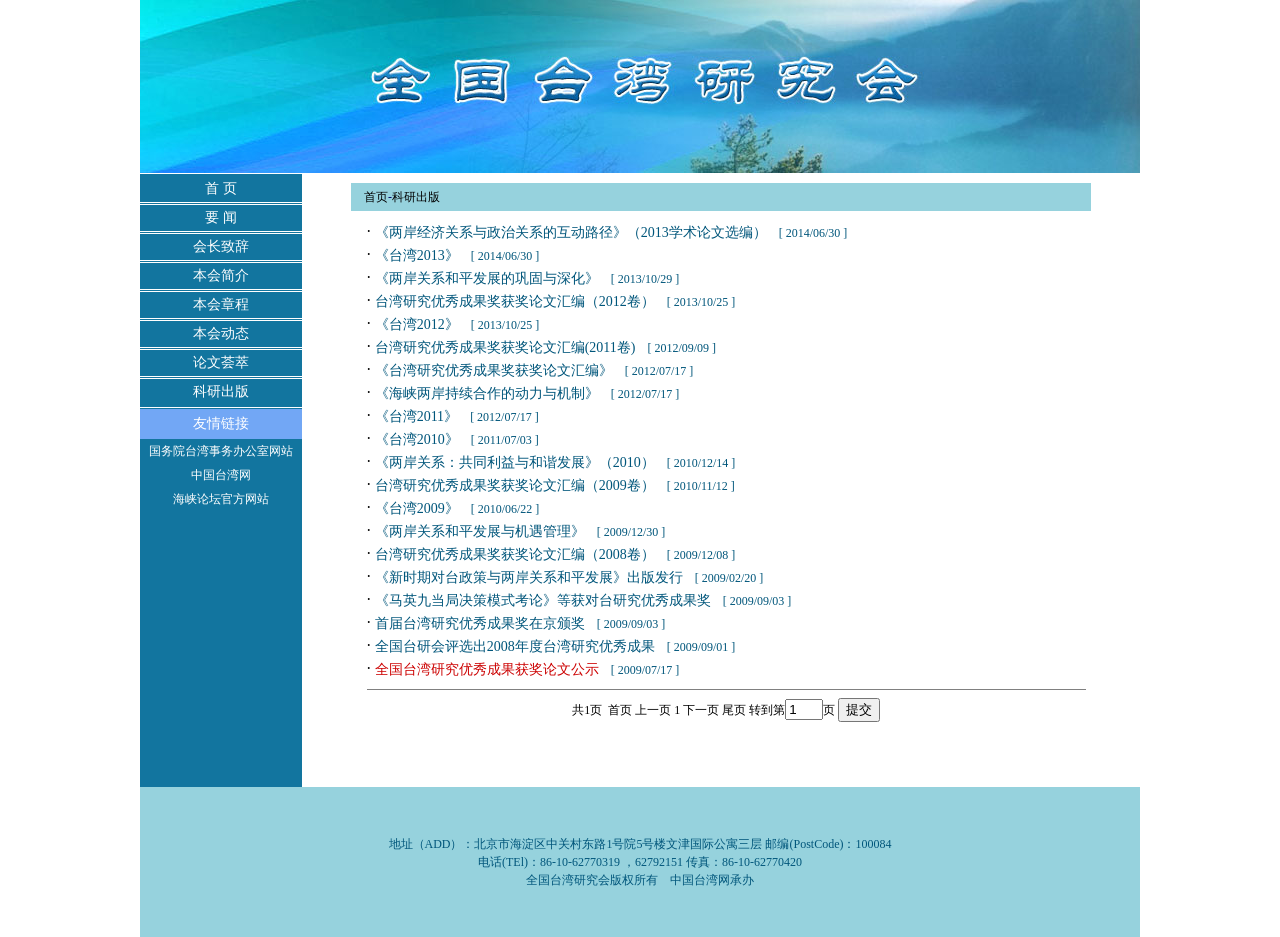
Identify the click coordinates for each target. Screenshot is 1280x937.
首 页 (221, 188)
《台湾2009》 (417, 508)
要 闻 (221, 217)
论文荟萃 (221, 362)
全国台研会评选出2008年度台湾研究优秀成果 (515, 646)
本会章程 (221, 304)
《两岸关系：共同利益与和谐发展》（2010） (515, 462)
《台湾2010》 (417, 439)
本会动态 (221, 333)
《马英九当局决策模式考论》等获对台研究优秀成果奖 (543, 600)
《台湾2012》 (417, 324)
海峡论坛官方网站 (221, 499)
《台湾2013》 (417, 255)
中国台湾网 (221, 475)
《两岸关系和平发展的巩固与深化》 (487, 278)
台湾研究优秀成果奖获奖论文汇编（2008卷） (515, 554)
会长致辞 (221, 246)
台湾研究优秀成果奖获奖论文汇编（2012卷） (515, 301)
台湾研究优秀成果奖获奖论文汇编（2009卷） (515, 485)
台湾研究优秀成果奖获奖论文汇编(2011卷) (505, 347)
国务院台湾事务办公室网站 (221, 451)
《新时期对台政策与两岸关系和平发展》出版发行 (529, 577)
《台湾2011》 (416, 416)
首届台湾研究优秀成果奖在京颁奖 (480, 623)
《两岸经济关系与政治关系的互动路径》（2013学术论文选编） (571, 232)
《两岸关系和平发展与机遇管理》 (480, 531)
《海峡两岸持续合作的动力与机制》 (487, 393)
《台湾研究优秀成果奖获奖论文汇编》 (494, 370)
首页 (376, 197)
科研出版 (221, 391)
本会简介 (221, 275)
